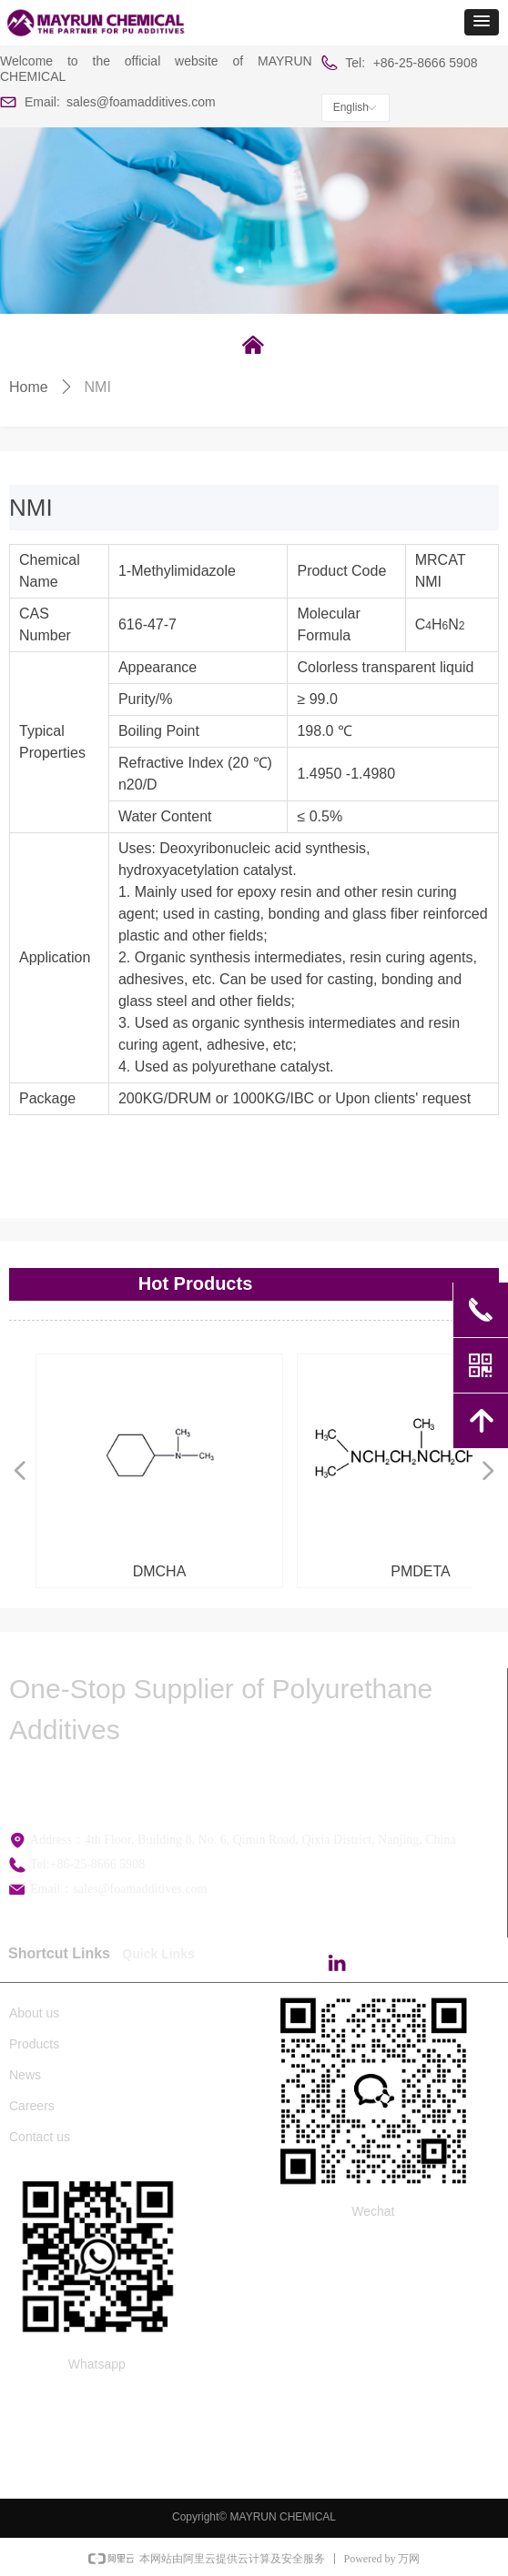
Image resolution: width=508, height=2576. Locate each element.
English (351, 107)
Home (28, 387)
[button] (481, 22)
